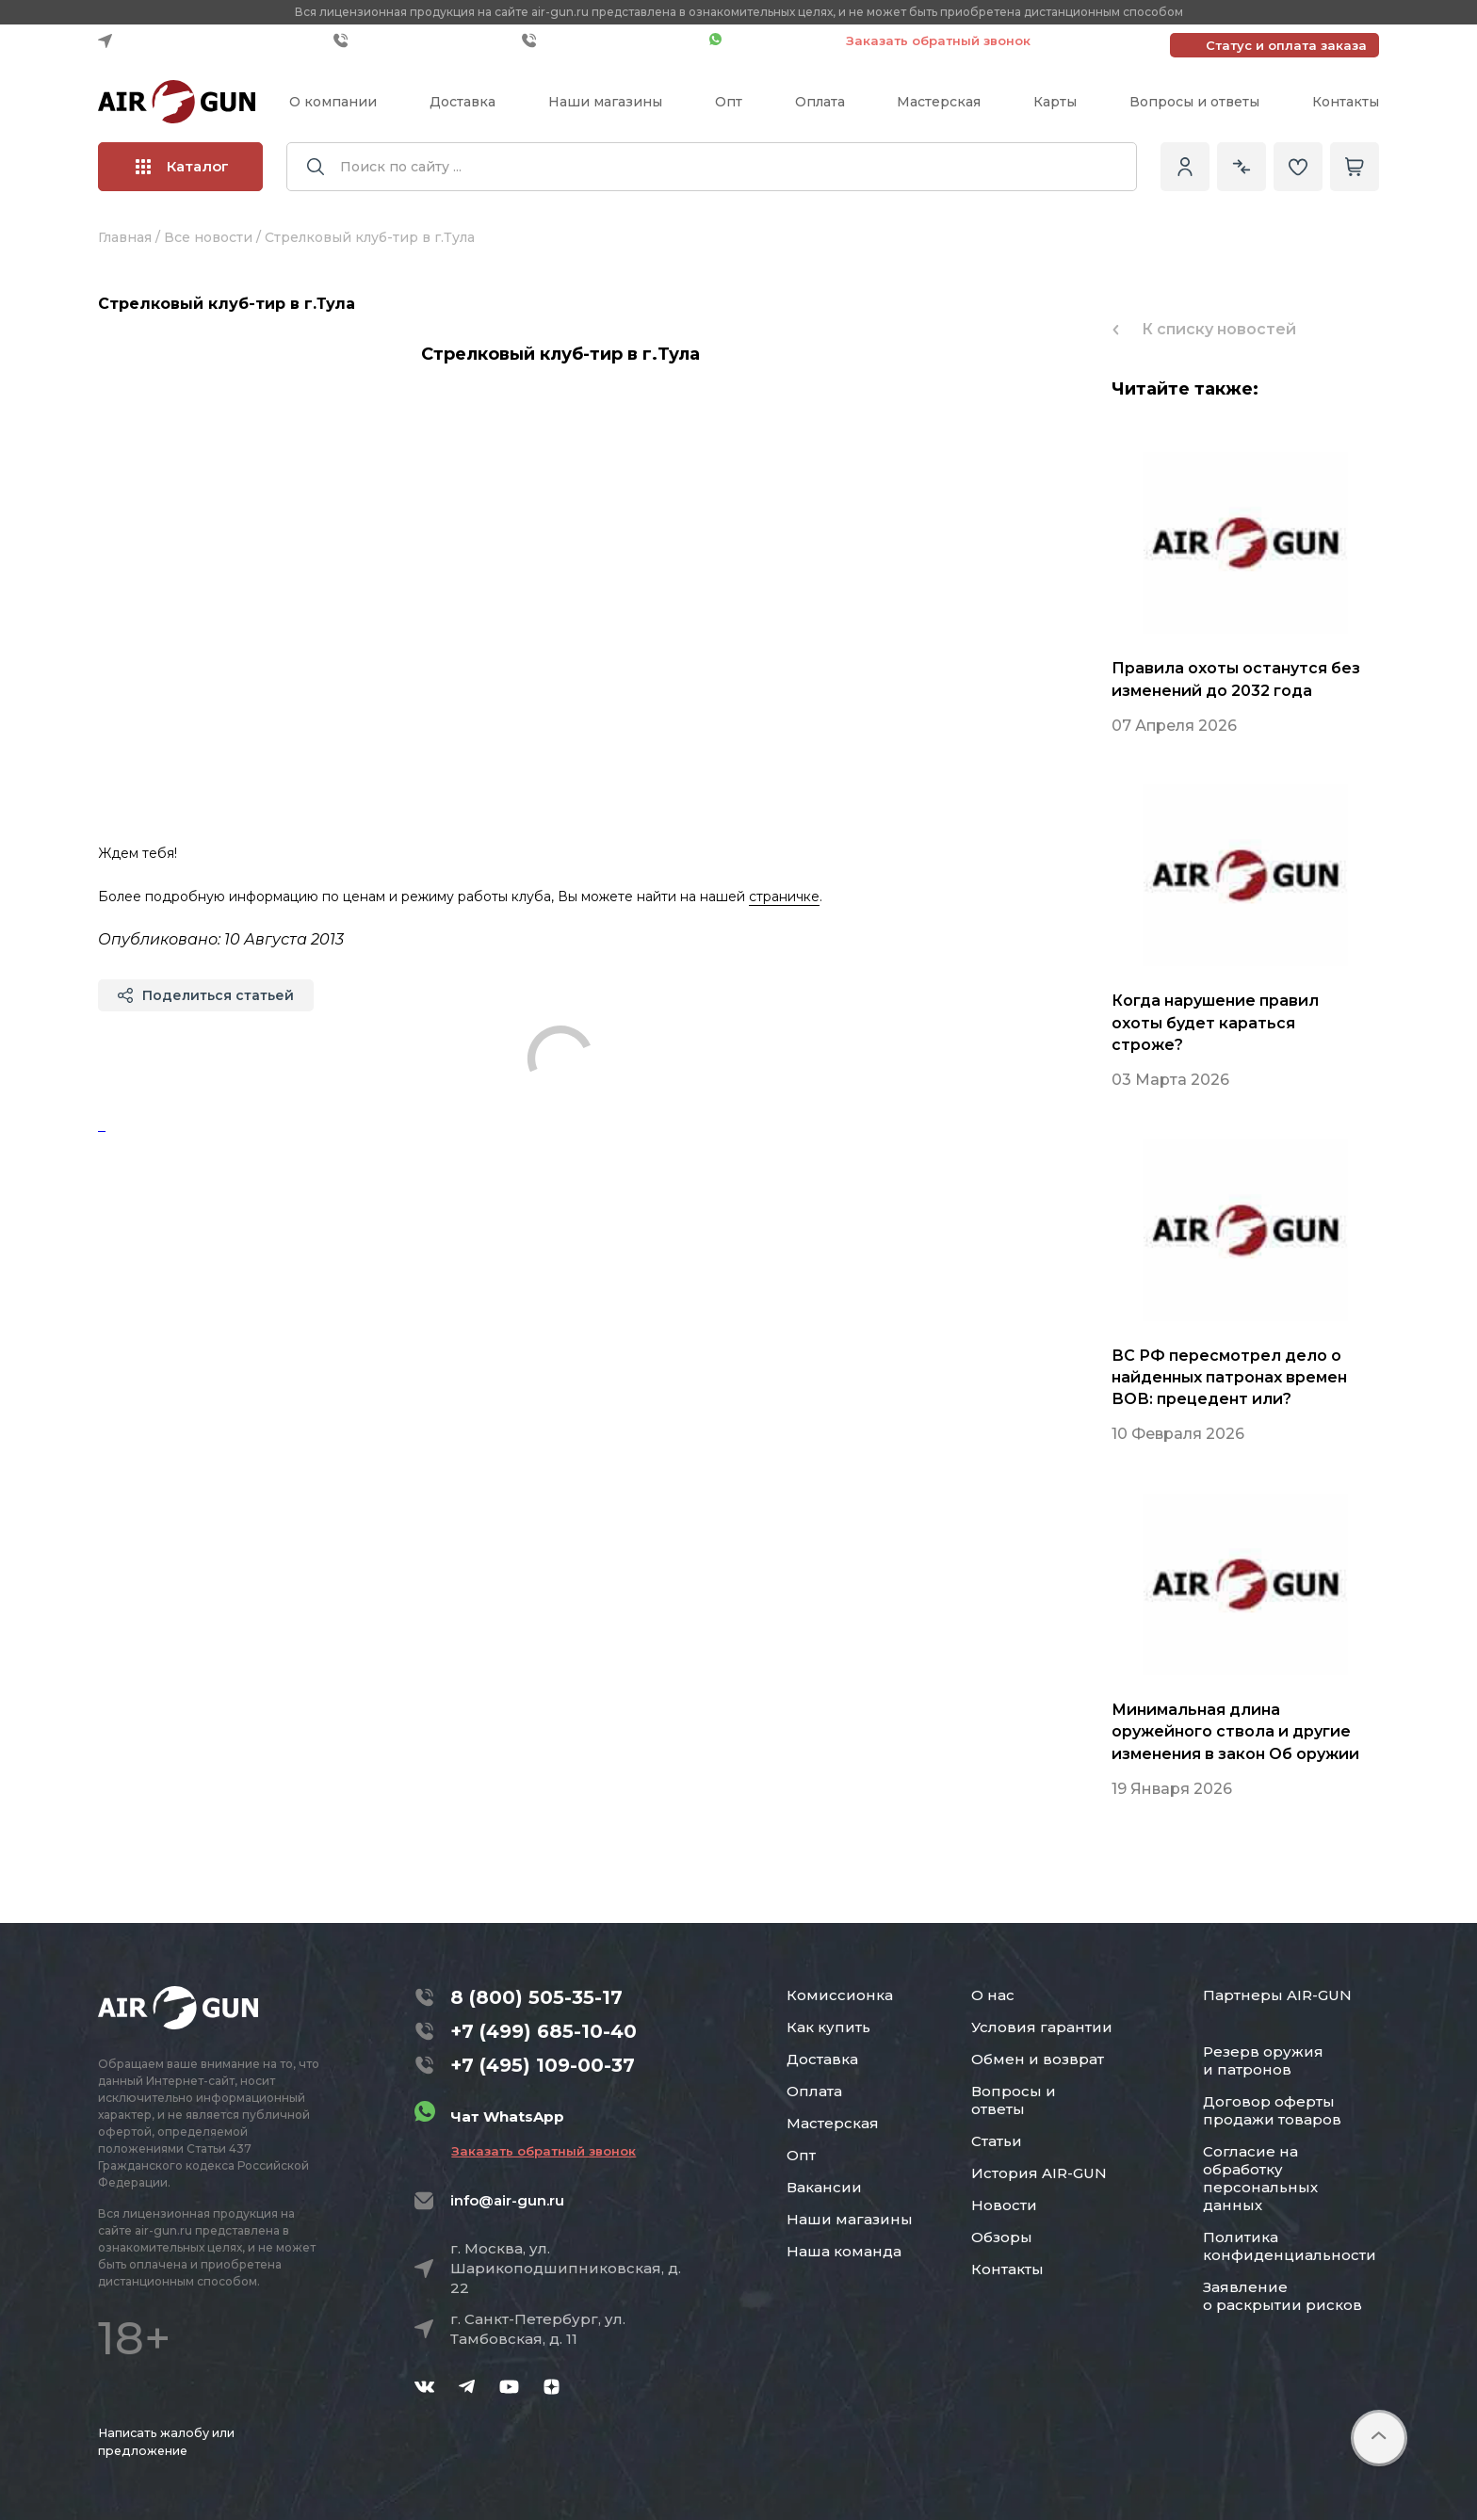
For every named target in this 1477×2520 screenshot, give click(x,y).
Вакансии (824, 2187)
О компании (333, 101)
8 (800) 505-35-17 (536, 1997)
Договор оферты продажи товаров (1272, 2110)
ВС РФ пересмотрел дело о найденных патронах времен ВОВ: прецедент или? (1229, 1377)
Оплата (820, 101)
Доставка (462, 101)
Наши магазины (605, 101)
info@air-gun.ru (507, 2200)
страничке (784, 896)
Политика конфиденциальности (1289, 2246)
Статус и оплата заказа (1286, 45)
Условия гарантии (1041, 2027)
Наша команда (844, 2251)
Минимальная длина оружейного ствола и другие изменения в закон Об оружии (1235, 1731)
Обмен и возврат (1037, 2059)
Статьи (996, 2141)
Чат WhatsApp (768, 40)
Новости (1004, 2205)
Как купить (828, 2027)
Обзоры (1001, 2237)
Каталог (182, 166)
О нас (992, 1995)
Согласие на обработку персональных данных (1260, 2178)
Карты (1055, 101)
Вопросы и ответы (1194, 101)
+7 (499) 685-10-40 (423, 40)
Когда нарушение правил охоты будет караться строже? (1215, 1022)
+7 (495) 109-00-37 (611, 40)
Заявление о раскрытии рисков (1282, 2296)
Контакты (1345, 101)
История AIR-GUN (1039, 2173)
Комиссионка (840, 1995)
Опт (728, 101)
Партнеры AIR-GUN (1277, 1995)
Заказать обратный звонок (938, 40)
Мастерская (939, 101)
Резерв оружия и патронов (1263, 2060)
